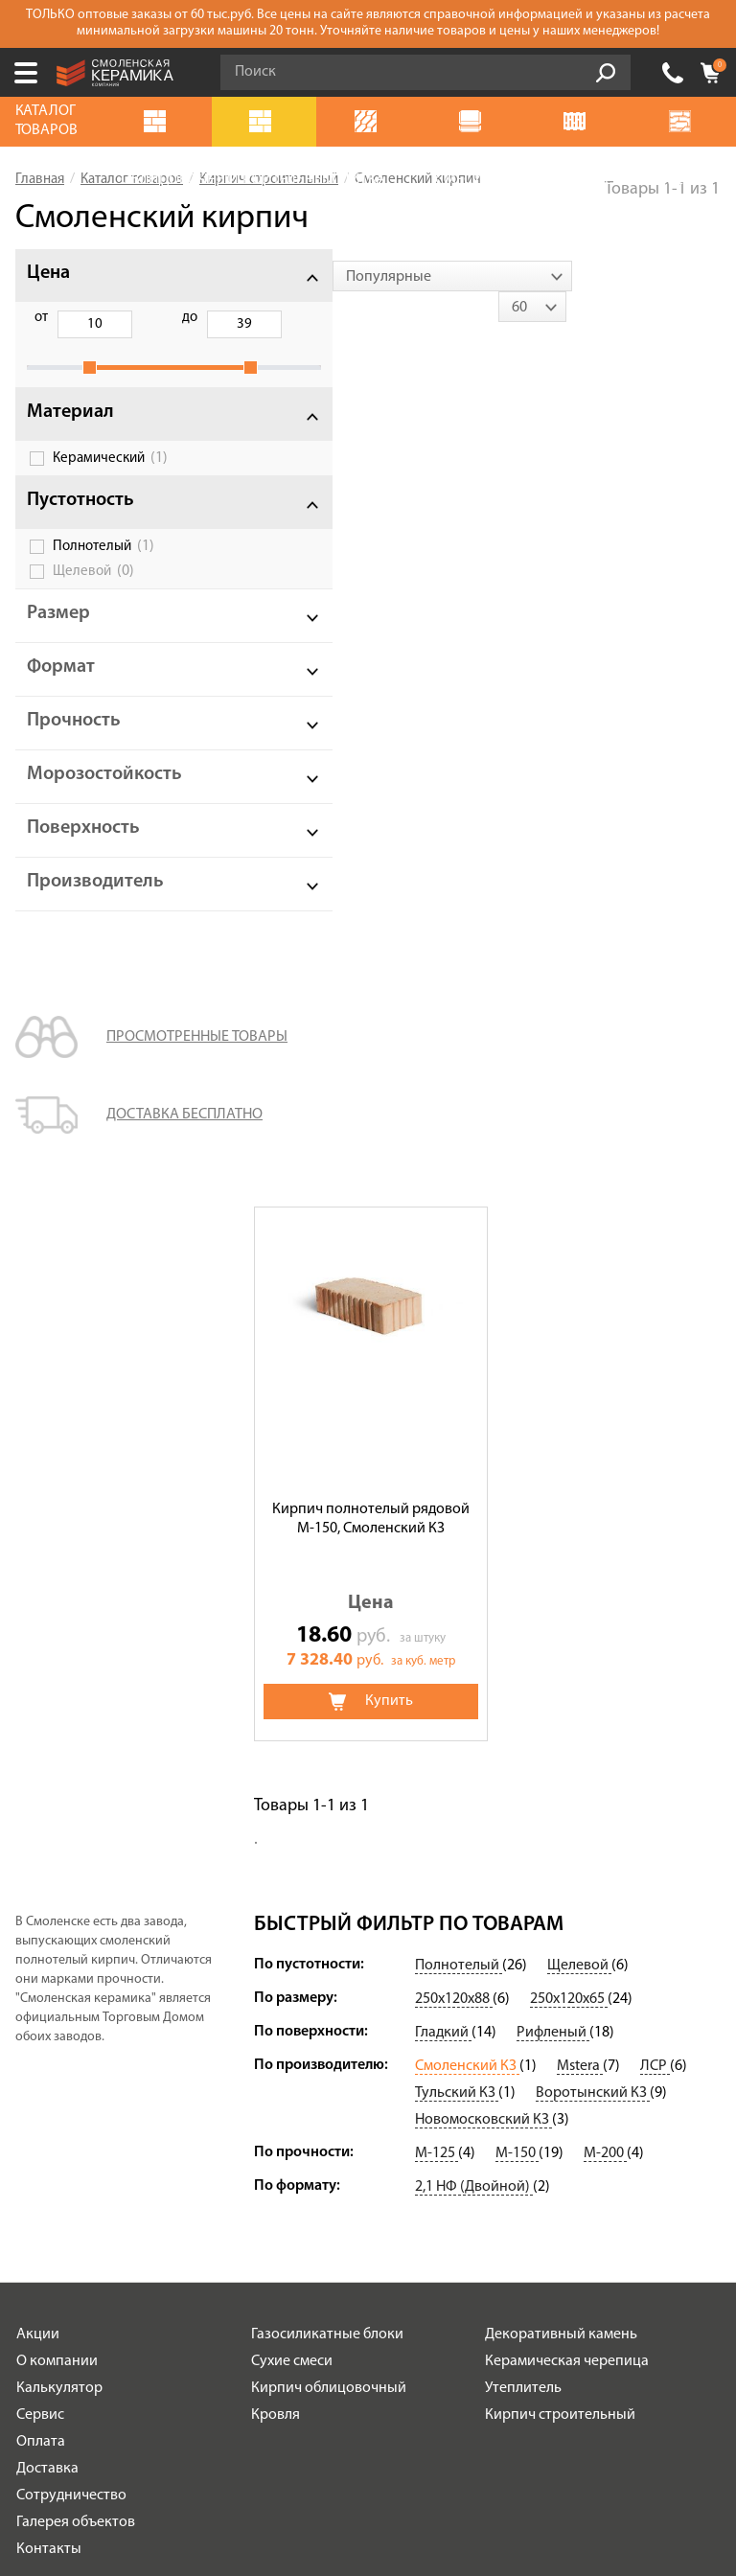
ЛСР (655, 1387)
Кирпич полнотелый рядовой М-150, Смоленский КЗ (371, 624)
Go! (605, 72)
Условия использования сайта (332, 2125)
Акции (37, 1656)
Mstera (580, 1387)
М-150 (517, 1475)
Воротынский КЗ (593, 1414)
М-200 (605, 1475)
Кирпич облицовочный (328, 1709)
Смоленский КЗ (467, 1387)
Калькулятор (59, 1709)
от (41, 317)
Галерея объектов (75, 1844)
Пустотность (80, 521)
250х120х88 (454, 1320)
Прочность (74, 741)
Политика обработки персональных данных (333, 2150)
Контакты (48, 1870)
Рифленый (553, 1354)
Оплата (40, 1763)
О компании (57, 1682)
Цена (48, 273)
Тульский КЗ (456, 1414)
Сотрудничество (71, 1817)
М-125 (436, 1475)
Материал (70, 433)
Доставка (47, 1790)
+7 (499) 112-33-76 (672, 72)
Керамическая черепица (567, 1682)
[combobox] (374, 276)
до (139, 317)
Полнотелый (103, 567)
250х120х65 (569, 1320)
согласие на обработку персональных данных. (460, 2275)
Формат (61, 688)
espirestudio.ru (407, 2483)
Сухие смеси (292, 1682)
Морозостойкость (104, 795)
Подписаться (231, 2327)
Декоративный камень (561, 1656)
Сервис (40, 1736)
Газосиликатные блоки (327, 1656)
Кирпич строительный (560, 1736)
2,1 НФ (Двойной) (474, 1508)
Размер (58, 634)
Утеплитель (523, 1709)
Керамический (110, 479)
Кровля (275, 1736)
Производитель (95, 902)
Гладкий (443, 1354)
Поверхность (83, 849)
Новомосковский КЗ (483, 1441)
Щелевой (93, 592)
